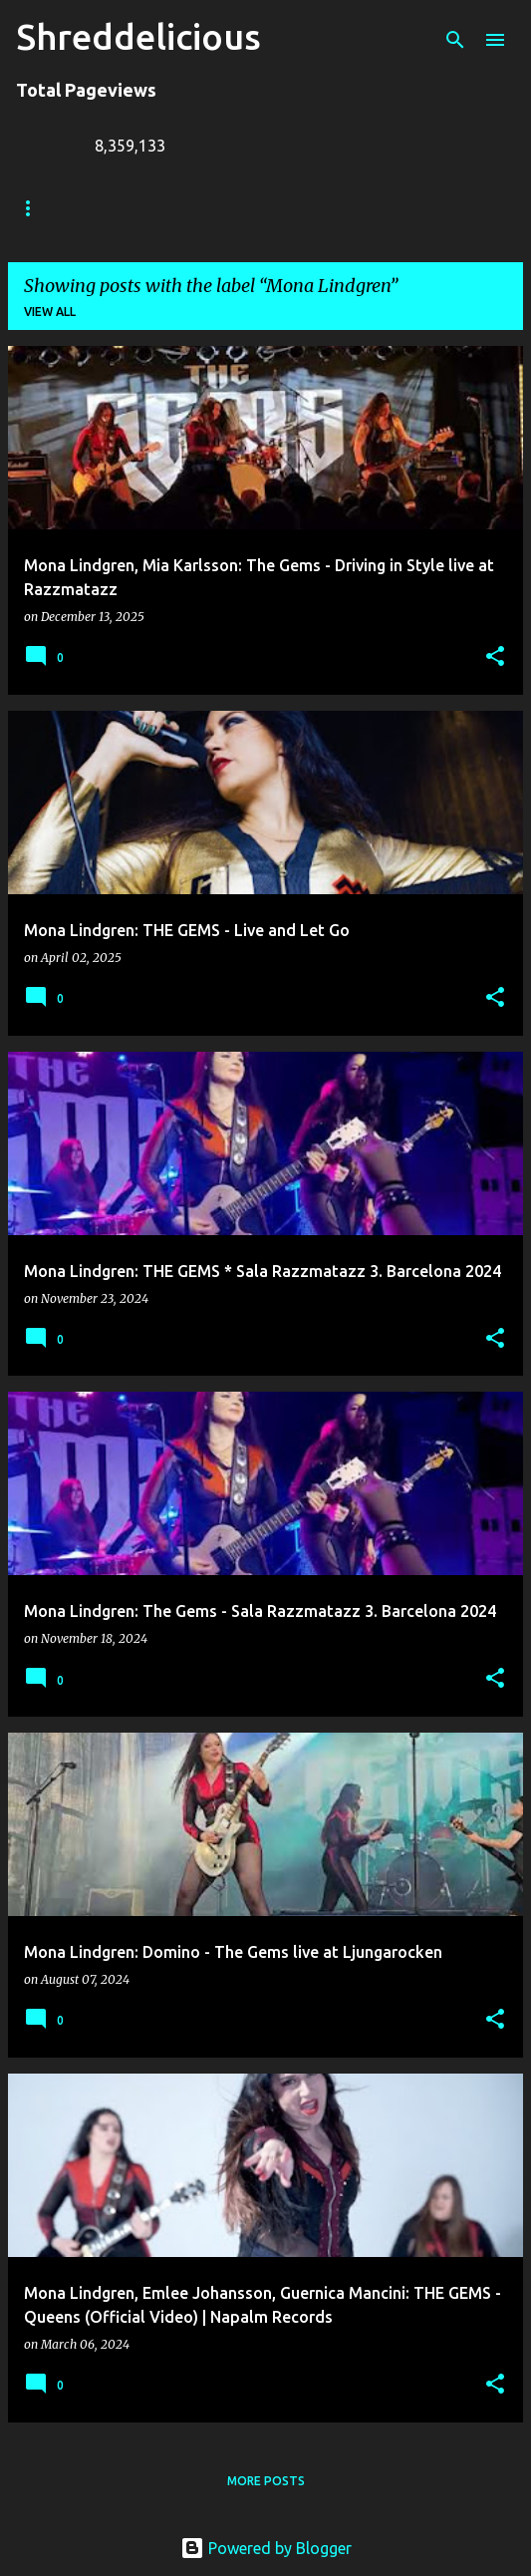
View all (50, 311)
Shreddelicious (138, 36)
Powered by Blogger (266, 2548)
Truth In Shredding (165, 207)
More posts (266, 2480)
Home (35, 207)
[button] (495, 657)
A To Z (400, 207)
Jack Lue (305, 207)
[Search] (455, 40)
